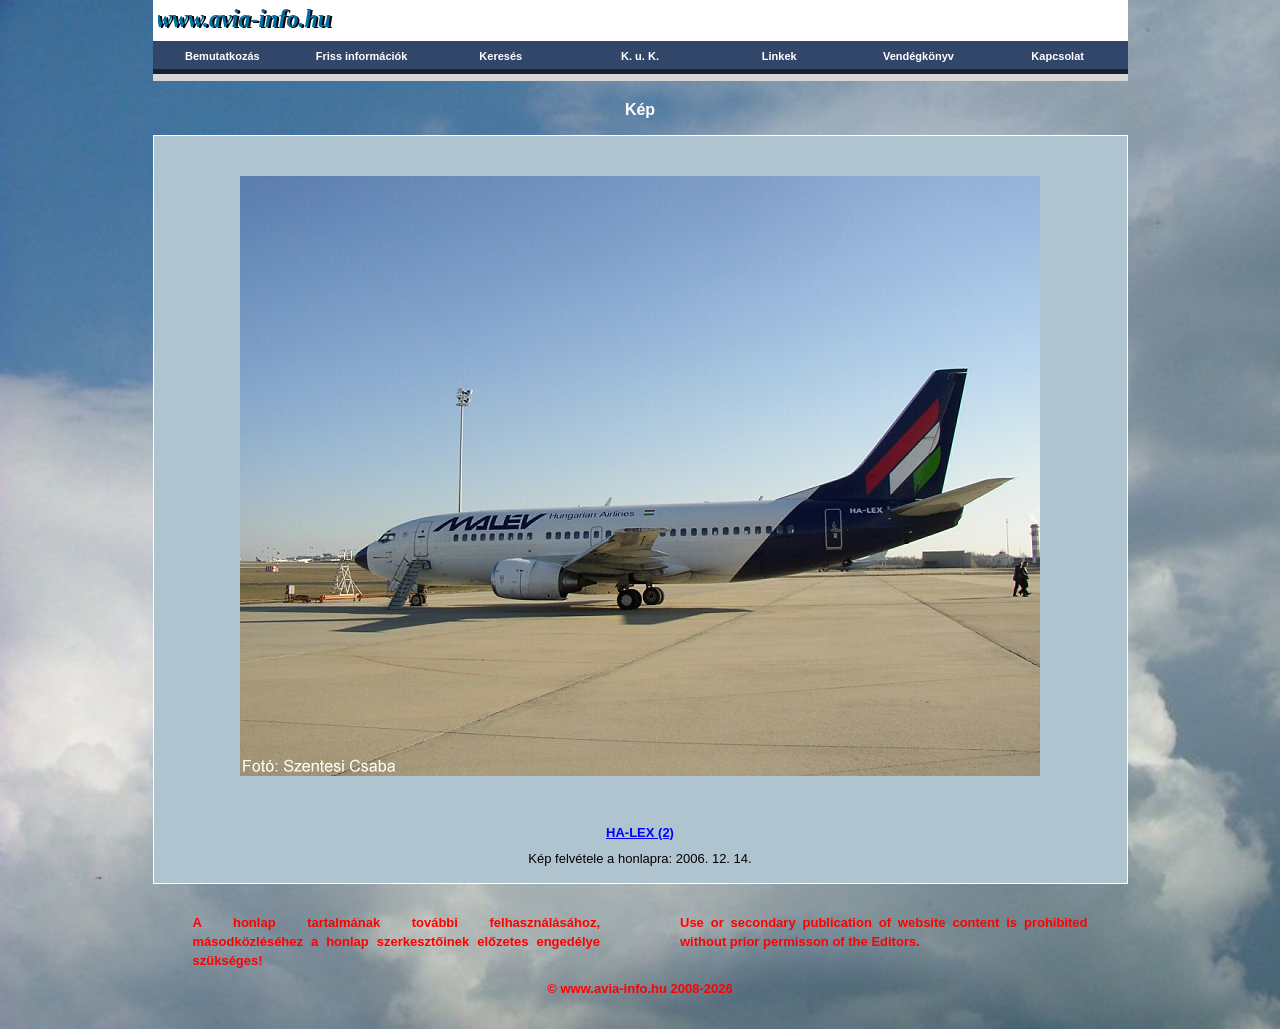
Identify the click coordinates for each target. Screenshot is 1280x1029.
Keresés (500, 56)
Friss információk (362, 56)
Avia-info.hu (279, 19)
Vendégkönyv (918, 56)
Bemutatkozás (222, 56)
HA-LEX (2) (640, 832)
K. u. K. (640, 56)
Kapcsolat (1057, 56)
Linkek (779, 56)
